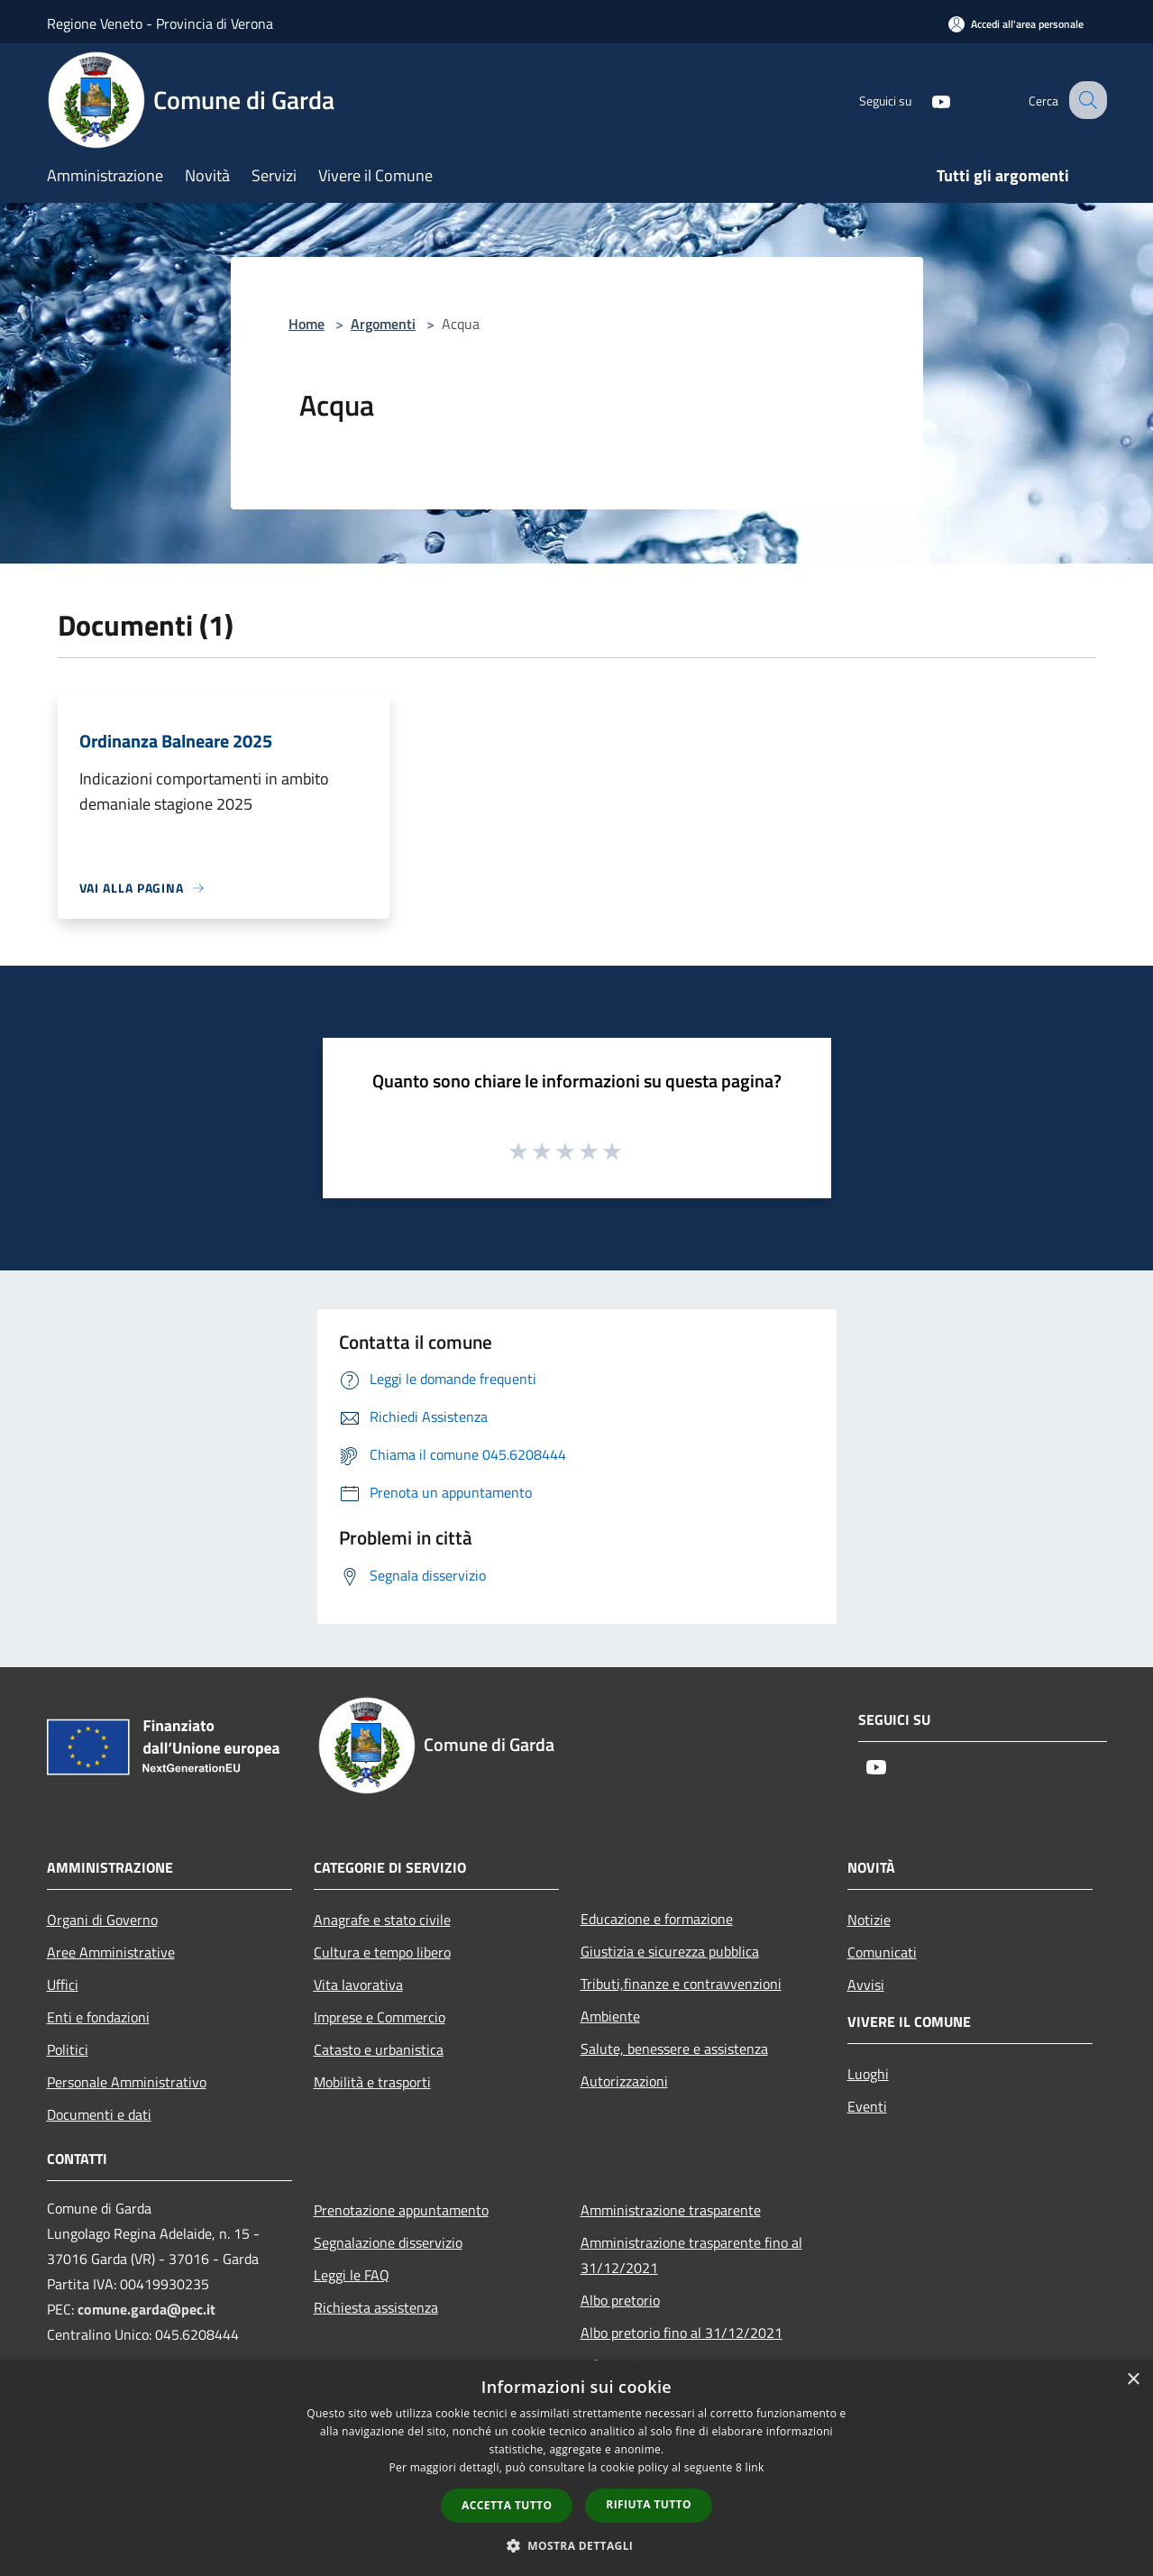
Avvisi (865, 1984)
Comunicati (882, 1952)
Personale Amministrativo (126, 2082)
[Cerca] (1085, 100)
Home (306, 324)
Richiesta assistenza (376, 2307)
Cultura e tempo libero (382, 1952)
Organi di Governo (102, 1919)
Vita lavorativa (358, 1984)
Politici (67, 2049)
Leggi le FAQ (351, 2275)
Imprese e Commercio (379, 2017)
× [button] (1132, 2380)
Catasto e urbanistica (379, 2049)
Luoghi (868, 2074)
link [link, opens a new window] (755, 2467)
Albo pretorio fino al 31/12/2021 (681, 2332)
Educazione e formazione (657, 1919)
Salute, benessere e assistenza (674, 2048)
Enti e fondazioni (98, 2017)
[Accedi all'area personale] (1016, 24)
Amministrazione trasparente (671, 2210)
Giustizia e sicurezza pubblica (670, 1951)
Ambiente (610, 2016)
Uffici (62, 1984)
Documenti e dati (99, 2114)
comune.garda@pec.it (146, 2309)
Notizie (869, 1919)
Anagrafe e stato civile (382, 1919)
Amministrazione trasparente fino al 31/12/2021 (691, 2255)
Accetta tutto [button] (507, 2505)
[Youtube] (925, 99)
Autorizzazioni (624, 2081)
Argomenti (383, 324)
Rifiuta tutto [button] (648, 2504)
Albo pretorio (620, 2300)
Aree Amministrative (111, 1952)
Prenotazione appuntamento (401, 2210)
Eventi (867, 2106)
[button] (577, 2545)
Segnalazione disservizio (388, 2242)
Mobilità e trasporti (372, 2082)
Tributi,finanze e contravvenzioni (681, 1983)
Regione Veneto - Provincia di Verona (160, 23)
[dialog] (576, 2468)
